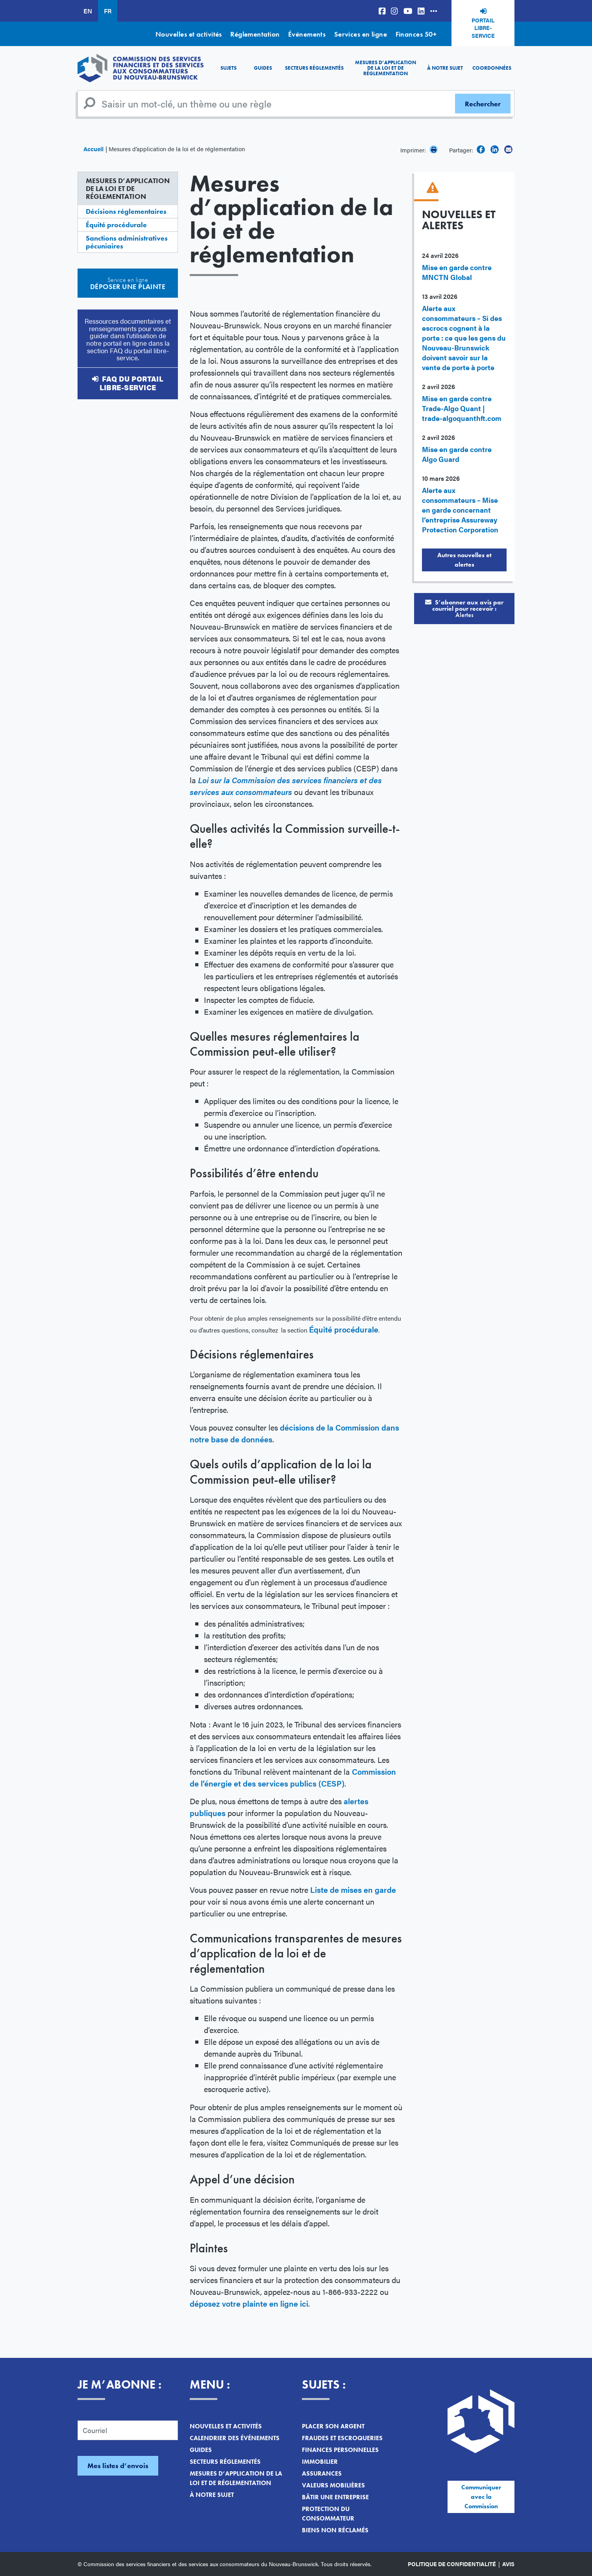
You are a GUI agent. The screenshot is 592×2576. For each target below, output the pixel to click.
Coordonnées (491, 68)
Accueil (93, 149)
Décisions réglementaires (126, 211)
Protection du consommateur (328, 2513)
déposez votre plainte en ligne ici (249, 2303)
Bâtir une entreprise (335, 2497)
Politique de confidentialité (452, 2564)
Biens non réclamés (335, 2530)
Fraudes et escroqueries (342, 2438)
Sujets (228, 68)
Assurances (322, 2473)
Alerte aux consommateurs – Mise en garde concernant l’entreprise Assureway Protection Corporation (460, 509)
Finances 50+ (416, 34)
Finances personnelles (340, 2450)
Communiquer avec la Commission (481, 2496)
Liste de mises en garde (353, 1889)
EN (87, 10)
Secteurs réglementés (314, 68)
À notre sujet (445, 68)
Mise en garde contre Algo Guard (457, 454)
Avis (508, 2564)
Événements (307, 34)
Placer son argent (333, 2426)
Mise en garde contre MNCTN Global (457, 272)
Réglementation (254, 34)
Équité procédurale (116, 224)
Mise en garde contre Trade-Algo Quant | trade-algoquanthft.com (461, 408)
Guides (263, 68)
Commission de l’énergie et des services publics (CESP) (293, 1777)
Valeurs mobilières (333, 2485)
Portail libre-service (483, 27)
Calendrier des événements (234, 2438)
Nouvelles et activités (188, 34)
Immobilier (320, 2461)
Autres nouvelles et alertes (464, 560)
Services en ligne (360, 34)
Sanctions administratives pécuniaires (127, 242)
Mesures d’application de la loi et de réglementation (385, 68)
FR (107, 10)
